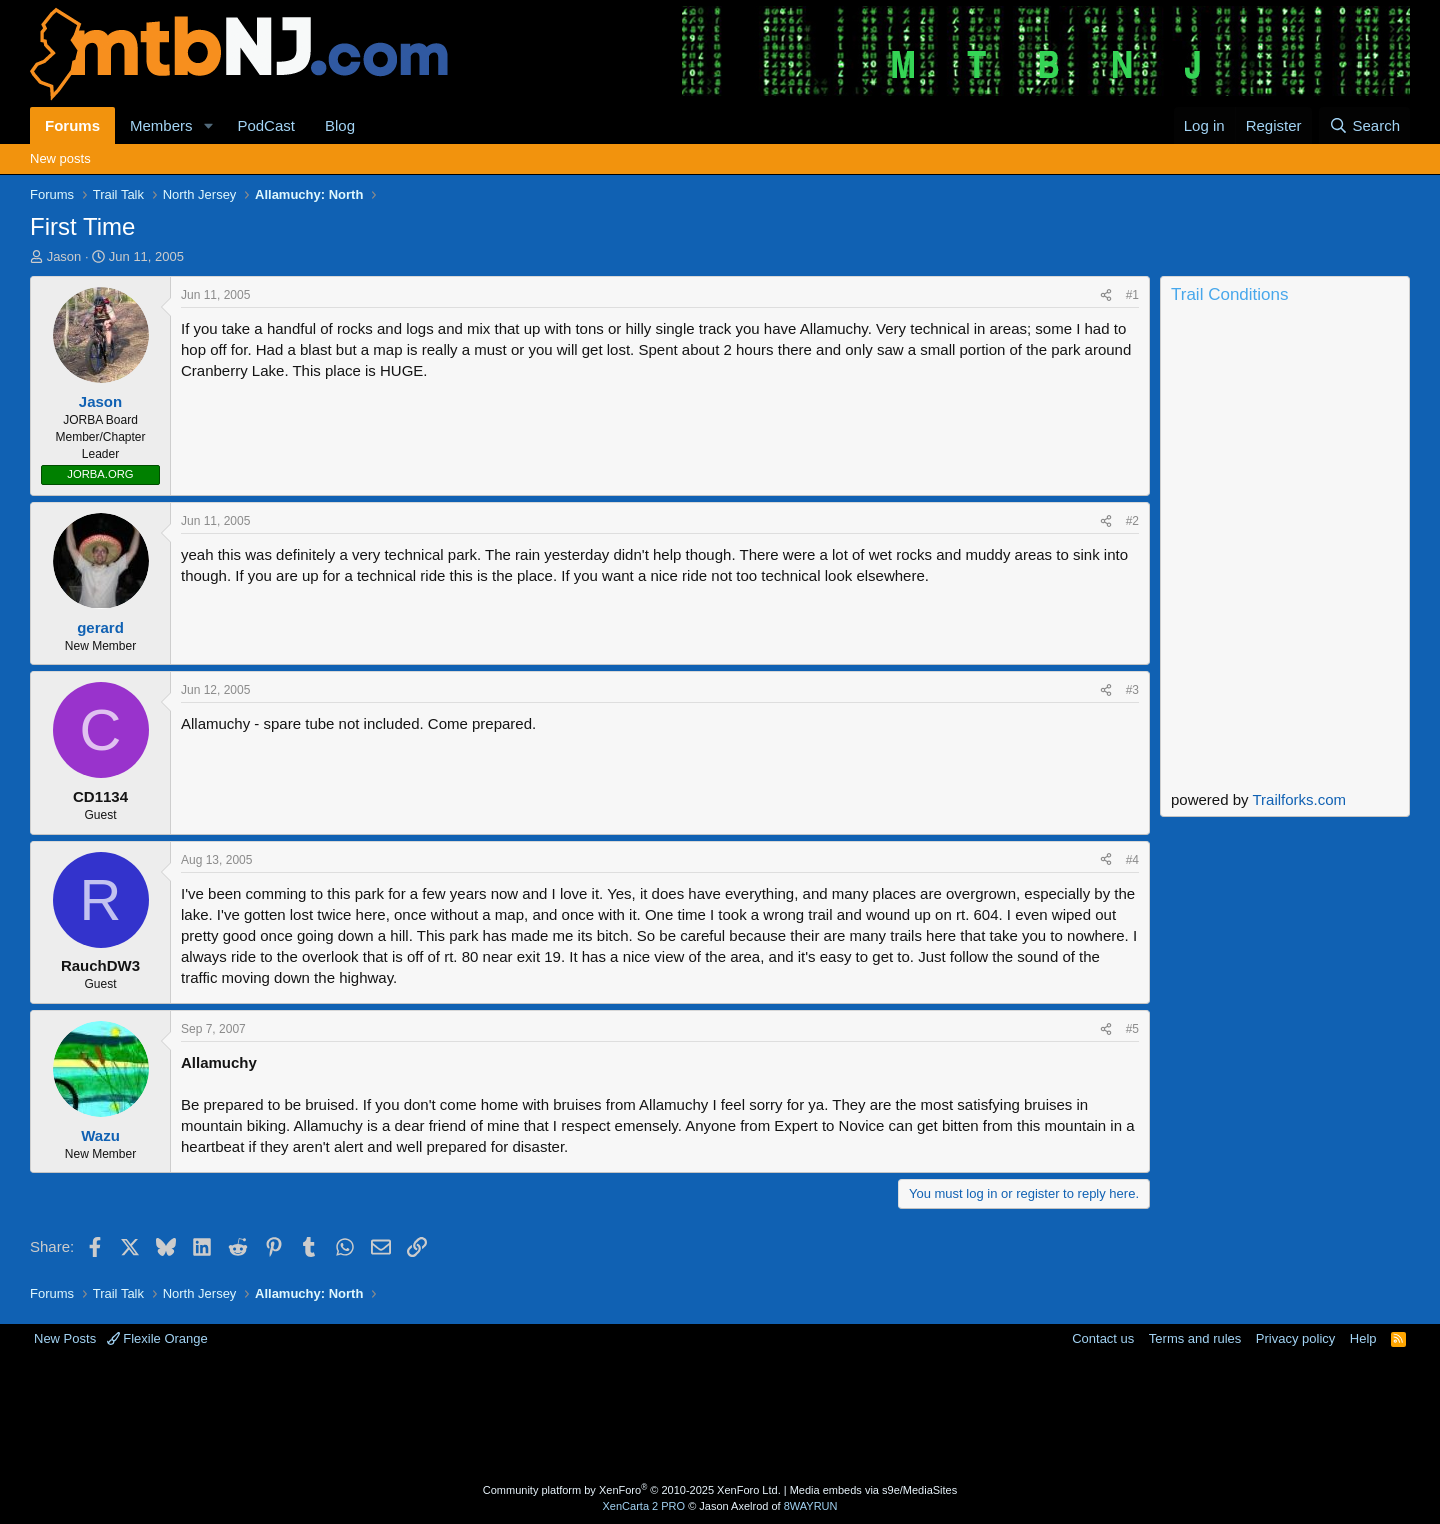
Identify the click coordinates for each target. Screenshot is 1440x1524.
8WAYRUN (811, 1506)
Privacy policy (1295, 1338)
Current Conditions (1285, 394)
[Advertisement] (641, 1413)
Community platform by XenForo (632, 1490)
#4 (1132, 860)
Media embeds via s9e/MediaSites (874, 1490)
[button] (208, 125)
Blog (340, 125)
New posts (60, 158)
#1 (1132, 295)
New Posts (65, 1338)
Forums (72, 125)
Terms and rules (1195, 1338)
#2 (1132, 521)
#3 (1132, 690)
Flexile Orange (157, 1338)
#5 (1132, 1029)
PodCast (266, 125)
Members (161, 125)
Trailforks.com (1299, 799)
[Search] (1364, 125)
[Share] (1106, 295)
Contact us (1103, 1338)
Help (1363, 1338)
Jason (64, 256)
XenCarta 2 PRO (644, 1506)
